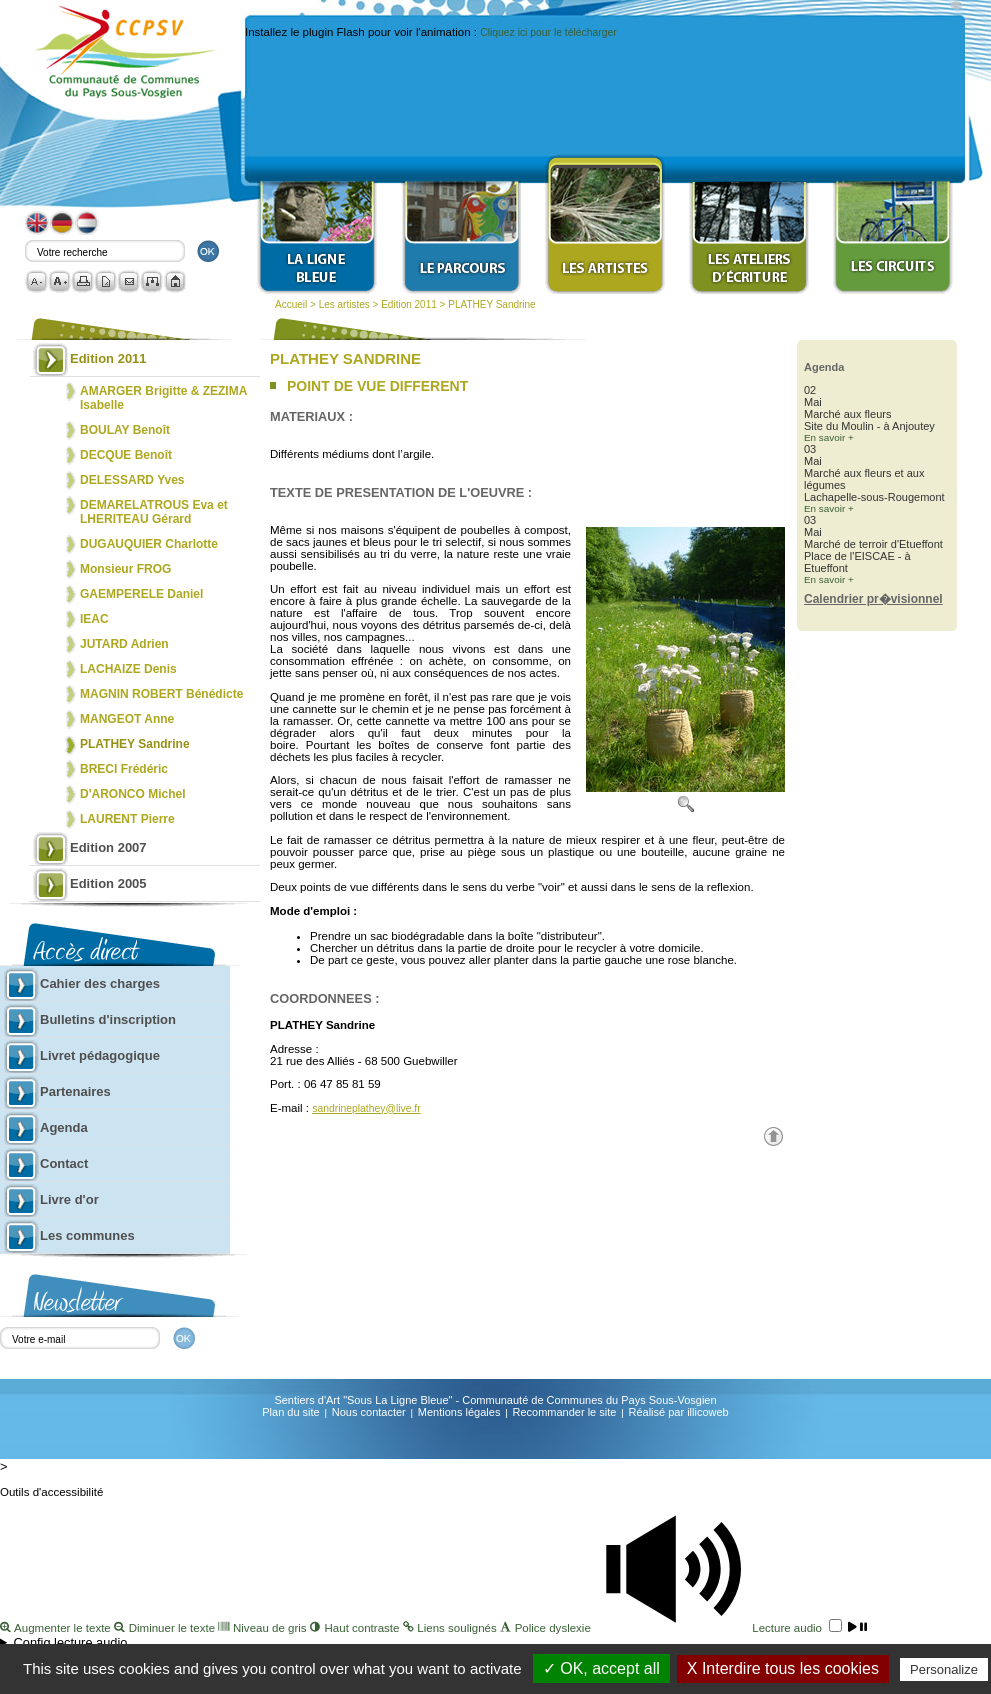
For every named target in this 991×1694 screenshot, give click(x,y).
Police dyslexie (547, 1628)
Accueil (291, 304)
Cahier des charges (100, 983)
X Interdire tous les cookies (783, 1668)
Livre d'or (69, 1199)
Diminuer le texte (166, 1628)
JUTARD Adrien (124, 644)
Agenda (64, 1127)
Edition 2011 (409, 304)
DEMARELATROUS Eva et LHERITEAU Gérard (154, 512)
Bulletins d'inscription (108, 1019)
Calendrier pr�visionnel (873, 599)
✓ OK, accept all (601, 1668)
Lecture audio (730, 1628)
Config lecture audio (71, 1642)
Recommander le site (564, 1412)
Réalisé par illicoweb (678, 1412)
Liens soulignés (451, 1628)
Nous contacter (369, 1412)
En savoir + (829, 437)
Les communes (87, 1235)
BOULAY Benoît (125, 430)
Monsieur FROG (125, 569)
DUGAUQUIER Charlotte (149, 544)
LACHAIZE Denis (128, 669)
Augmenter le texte (57, 1628)
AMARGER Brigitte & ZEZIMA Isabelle (163, 398)
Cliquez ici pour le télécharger (548, 32)
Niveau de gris (264, 1628)
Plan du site (290, 1412)
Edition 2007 (108, 847)
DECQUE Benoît (126, 455)
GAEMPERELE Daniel (141, 594)
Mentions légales (459, 1412)
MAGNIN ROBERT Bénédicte (161, 694)
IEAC (94, 619)
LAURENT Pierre (127, 819)
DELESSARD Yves (132, 480)
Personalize (944, 1669)
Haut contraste (356, 1628)
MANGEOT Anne (127, 719)
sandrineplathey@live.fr (366, 1108)
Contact (64, 1163)
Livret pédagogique (100, 1055)
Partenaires (75, 1091)
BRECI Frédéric (124, 769)
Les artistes (344, 304)
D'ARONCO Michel (133, 794)
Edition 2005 (108, 883)
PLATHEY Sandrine (491, 304)
